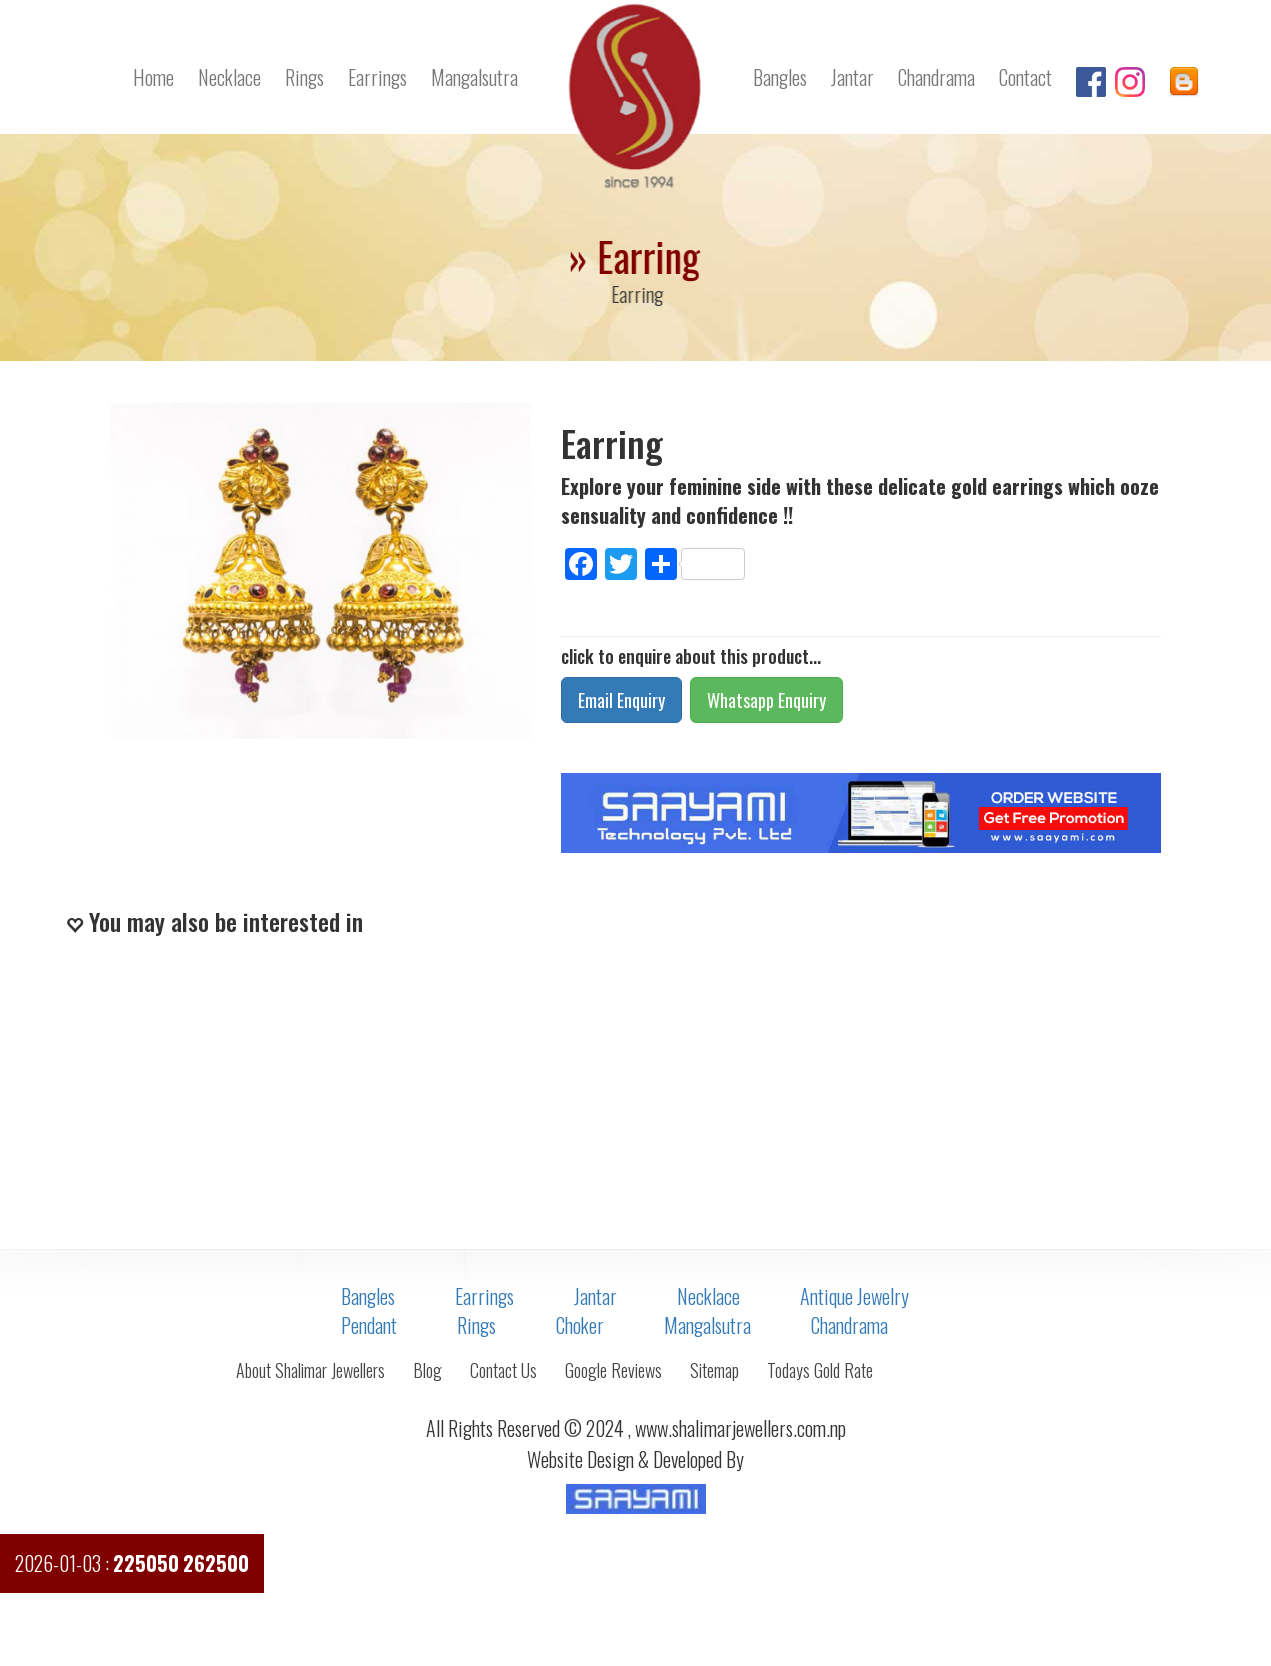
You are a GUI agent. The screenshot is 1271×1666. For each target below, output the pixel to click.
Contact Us (503, 1370)
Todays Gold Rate (820, 1370)
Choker (580, 1325)
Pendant (369, 1325)
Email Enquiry (621, 700)
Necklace (229, 77)
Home (153, 77)
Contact (1025, 77)
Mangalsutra (474, 77)
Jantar (852, 77)
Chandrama (936, 77)
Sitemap (714, 1370)
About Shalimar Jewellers (310, 1370)
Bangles (780, 77)
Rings (304, 77)
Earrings (377, 77)
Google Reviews (613, 1370)
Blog (427, 1370)
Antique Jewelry (854, 1296)
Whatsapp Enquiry (766, 700)
